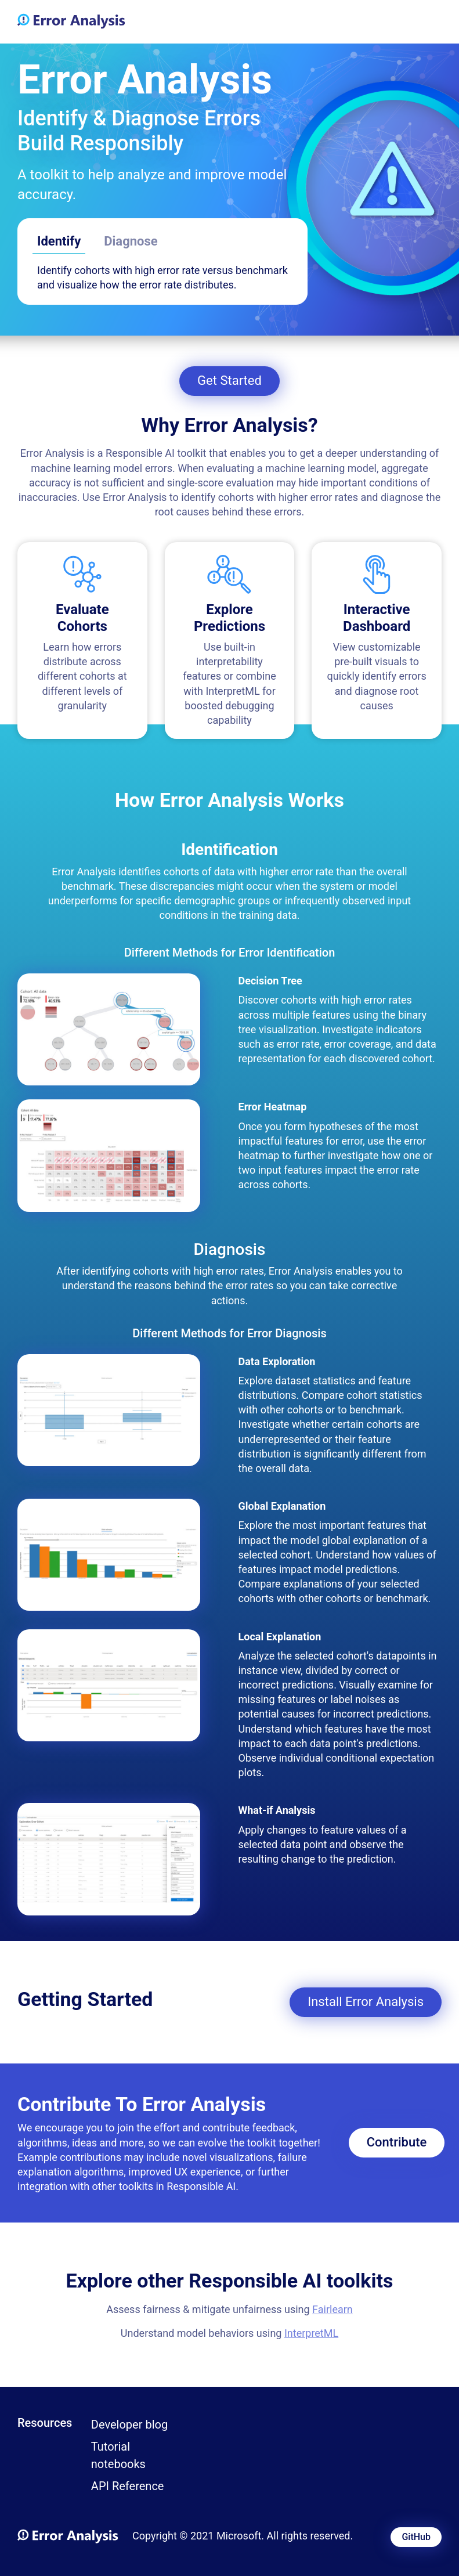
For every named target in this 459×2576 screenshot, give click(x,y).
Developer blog (129, 2424)
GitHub (416, 2536)
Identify (59, 241)
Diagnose (130, 241)
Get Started (229, 380)
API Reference (127, 2486)
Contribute (397, 2142)
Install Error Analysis (366, 2001)
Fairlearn (332, 2309)
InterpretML (311, 2333)
